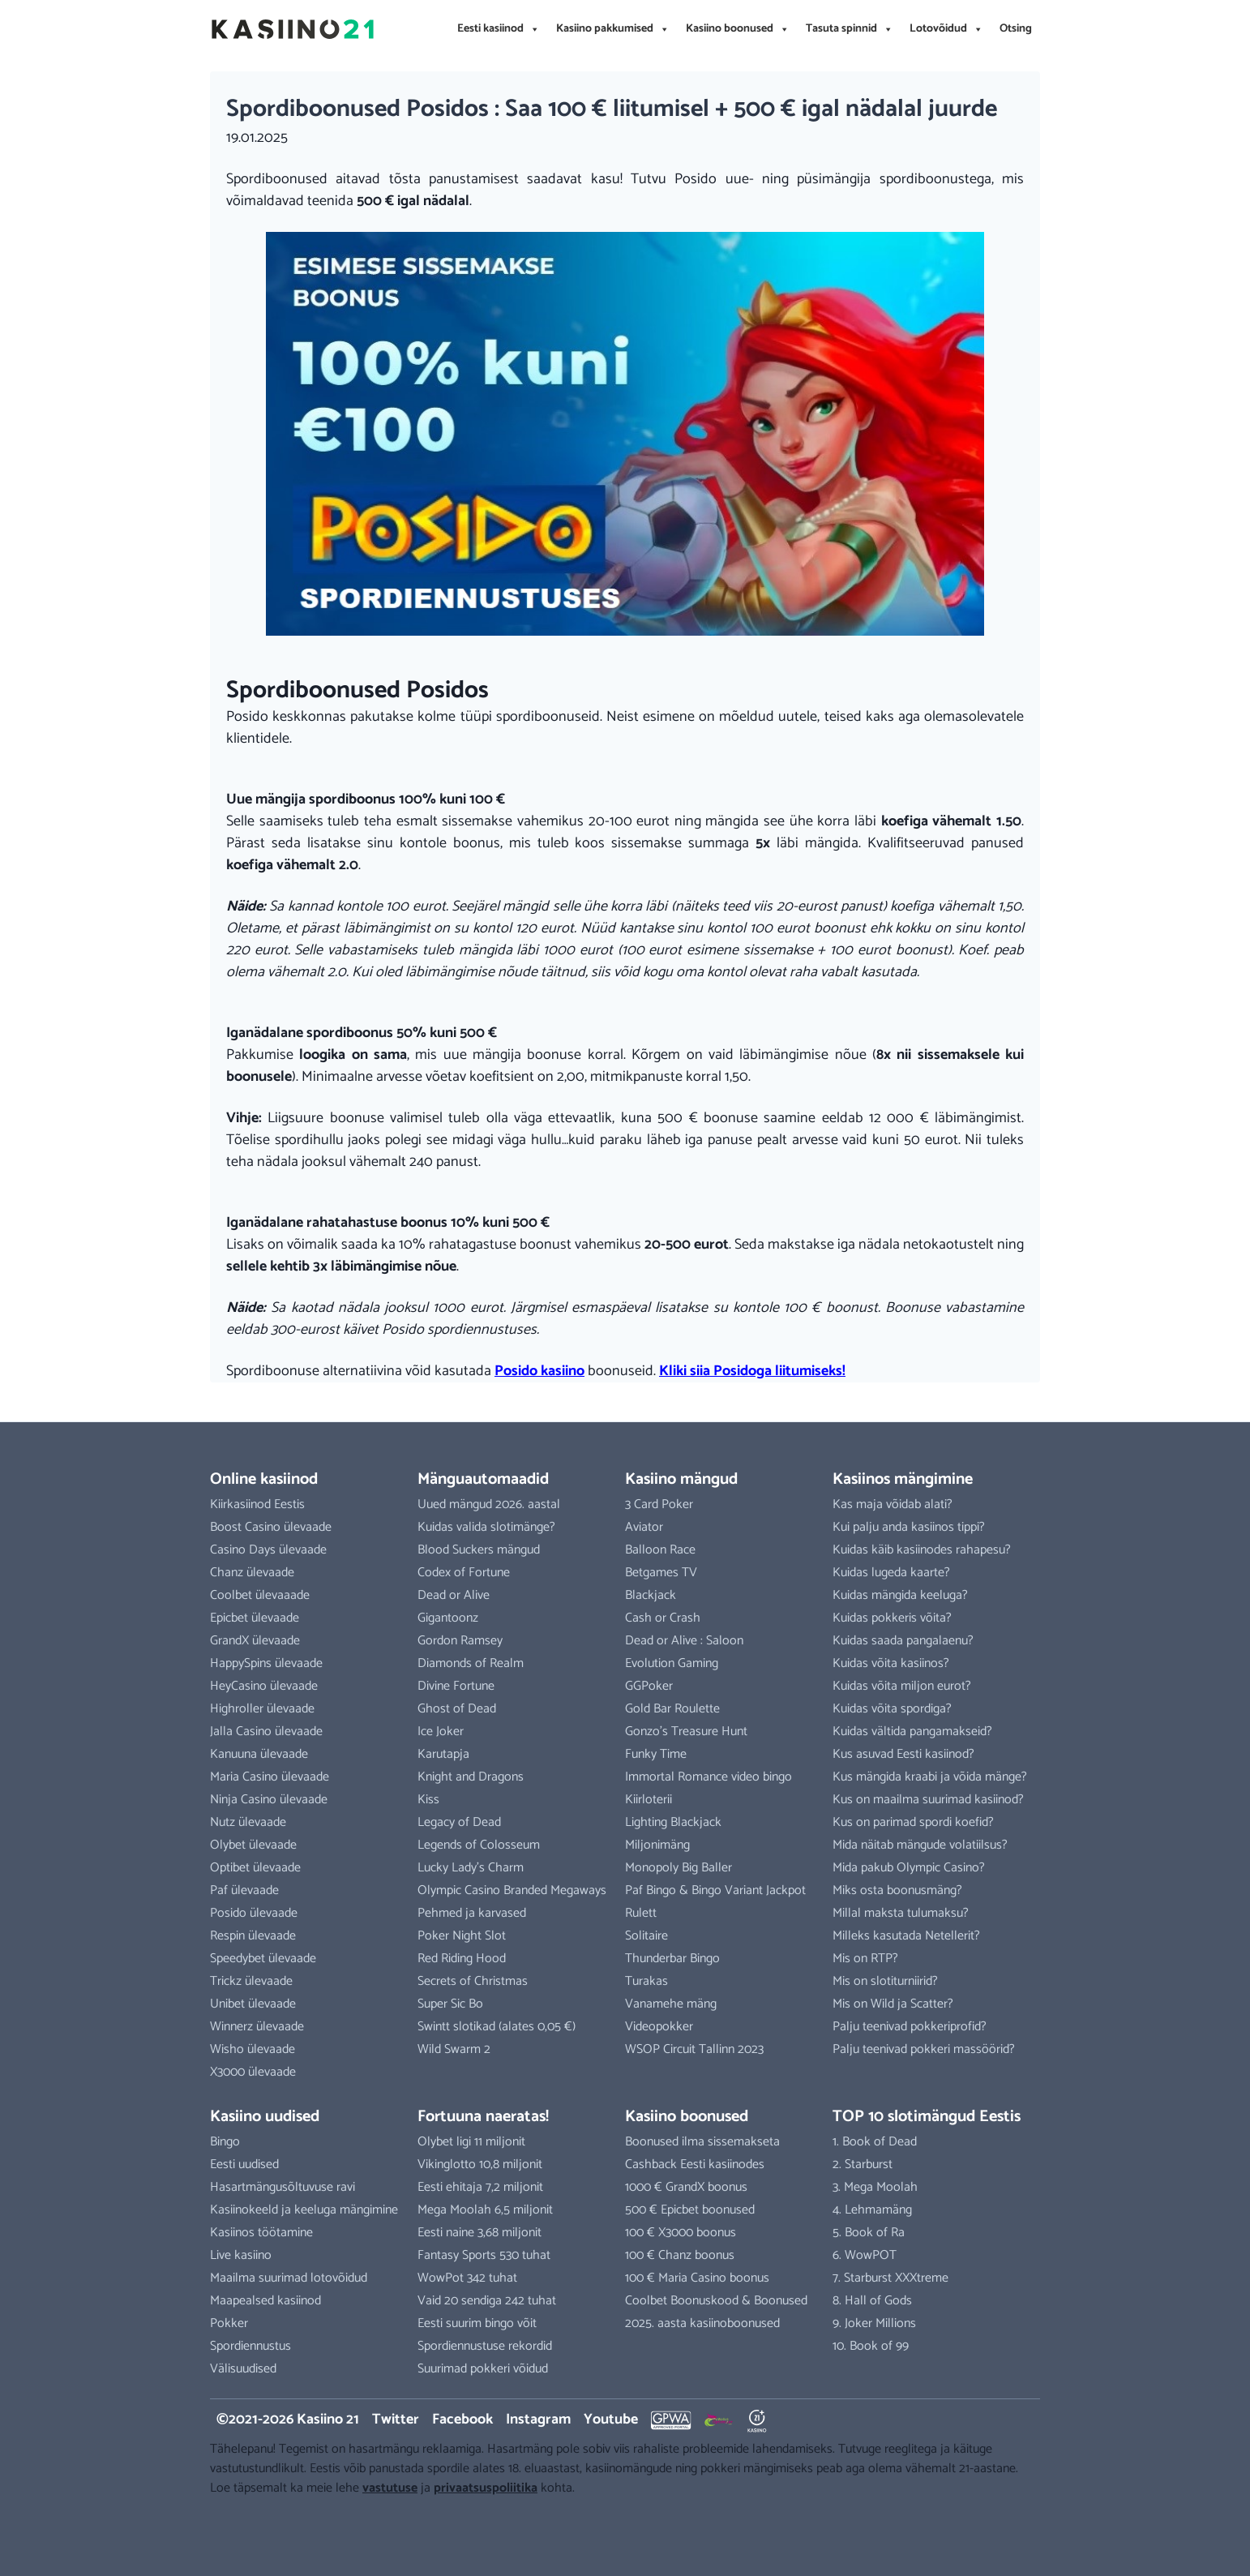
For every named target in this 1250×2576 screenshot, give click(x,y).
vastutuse (389, 2488)
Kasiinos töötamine (261, 2233)
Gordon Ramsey (460, 1641)
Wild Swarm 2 (453, 2049)
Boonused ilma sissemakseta (702, 2142)
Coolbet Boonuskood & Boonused (716, 2301)
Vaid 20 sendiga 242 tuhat (486, 2301)
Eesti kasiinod (498, 29)
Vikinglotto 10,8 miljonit (479, 2164)
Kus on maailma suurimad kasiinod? (928, 1800)
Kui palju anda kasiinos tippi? (909, 1527)
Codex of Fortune (463, 1573)
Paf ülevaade (244, 1890)
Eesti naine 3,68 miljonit (479, 2233)
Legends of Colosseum (478, 1845)
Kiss (428, 1800)
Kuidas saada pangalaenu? (903, 1641)
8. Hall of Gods (872, 2301)
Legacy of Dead (459, 1822)
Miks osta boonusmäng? (897, 1890)
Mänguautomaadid (483, 1479)
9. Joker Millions (874, 2323)
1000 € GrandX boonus (686, 2187)
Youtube (611, 2419)
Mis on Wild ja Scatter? (893, 2004)
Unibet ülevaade (253, 2004)
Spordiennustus (250, 2346)
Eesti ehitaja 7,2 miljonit (480, 2187)
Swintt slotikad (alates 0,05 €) (496, 2027)
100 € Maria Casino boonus (697, 2278)
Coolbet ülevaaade (260, 1595)
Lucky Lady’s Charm (470, 1868)
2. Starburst (863, 2164)
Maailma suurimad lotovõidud (288, 2278)
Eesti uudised (244, 2164)
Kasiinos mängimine (903, 1479)
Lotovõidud (946, 29)
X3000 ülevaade (253, 2072)
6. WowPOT (865, 2255)
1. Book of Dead (875, 2142)
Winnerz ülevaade (257, 2027)
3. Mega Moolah (875, 2187)
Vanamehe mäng (671, 2004)
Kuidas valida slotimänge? (486, 1527)
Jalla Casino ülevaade (266, 1731)
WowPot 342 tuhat (467, 2278)
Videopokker (659, 2027)
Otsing (1016, 28)
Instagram (538, 2419)
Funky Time (656, 1754)
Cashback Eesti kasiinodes (694, 2164)
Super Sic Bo (450, 2004)
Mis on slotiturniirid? (885, 1981)
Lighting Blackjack (673, 1822)
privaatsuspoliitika (485, 2488)
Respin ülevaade (253, 1936)
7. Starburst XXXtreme (890, 2278)
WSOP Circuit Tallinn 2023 (694, 2049)
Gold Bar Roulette (672, 1709)
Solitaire (646, 1936)
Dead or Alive (453, 1595)
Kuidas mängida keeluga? (900, 1595)
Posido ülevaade (254, 1913)
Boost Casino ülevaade (271, 1527)
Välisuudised (243, 2369)
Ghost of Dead (456, 1709)
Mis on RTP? (865, 1959)
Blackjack (650, 1595)
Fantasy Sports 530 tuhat (483, 2255)
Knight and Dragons (470, 1777)
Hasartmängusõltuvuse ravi (282, 2187)
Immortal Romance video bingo (708, 1777)
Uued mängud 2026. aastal (488, 1504)
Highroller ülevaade (262, 1709)
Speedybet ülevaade (263, 1959)
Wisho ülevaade (252, 2049)
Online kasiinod (264, 1479)
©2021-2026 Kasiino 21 (287, 2419)
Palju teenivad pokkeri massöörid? (924, 2049)
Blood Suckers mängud (478, 1550)
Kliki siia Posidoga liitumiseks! (752, 1371)
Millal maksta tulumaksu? (901, 1913)
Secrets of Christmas (472, 1981)
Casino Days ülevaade (268, 1550)
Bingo (225, 2142)
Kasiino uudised (264, 2116)
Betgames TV (661, 1573)
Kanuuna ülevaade (259, 1754)
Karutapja (443, 1754)
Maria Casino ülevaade (269, 1777)
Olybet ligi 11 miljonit (471, 2142)
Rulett (641, 1913)
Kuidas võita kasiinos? (891, 1663)
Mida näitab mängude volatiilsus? (920, 1845)
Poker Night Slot (461, 1936)
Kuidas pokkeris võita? (892, 1618)
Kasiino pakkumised (613, 29)
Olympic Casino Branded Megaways (511, 1890)
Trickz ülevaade (251, 1981)
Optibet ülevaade (255, 1868)
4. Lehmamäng (872, 2210)
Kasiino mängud (681, 1479)
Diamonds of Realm (470, 1663)
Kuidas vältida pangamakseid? (912, 1731)
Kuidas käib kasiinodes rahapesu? (922, 1550)
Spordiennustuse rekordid (484, 2346)
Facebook (462, 2419)
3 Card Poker (659, 1504)
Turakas (646, 1981)
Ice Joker (440, 1731)
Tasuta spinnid (849, 29)
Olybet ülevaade (253, 1845)
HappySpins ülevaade (266, 1663)
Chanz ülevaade (252, 1573)
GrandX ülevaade (255, 1641)
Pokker (229, 2323)
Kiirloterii (648, 1800)
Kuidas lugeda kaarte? (891, 1573)
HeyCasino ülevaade (264, 1686)
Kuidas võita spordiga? (892, 1709)
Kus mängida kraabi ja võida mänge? (930, 1777)
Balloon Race (660, 1550)
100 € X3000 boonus (680, 2233)
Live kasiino (241, 2255)
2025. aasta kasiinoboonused (702, 2323)
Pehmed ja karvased (471, 1913)
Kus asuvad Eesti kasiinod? (903, 1754)
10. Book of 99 (871, 2346)
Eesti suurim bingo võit (477, 2323)
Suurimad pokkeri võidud (482, 2369)
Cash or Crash (662, 1618)
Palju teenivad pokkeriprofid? (910, 2027)
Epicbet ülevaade (254, 1618)
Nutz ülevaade (248, 1822)
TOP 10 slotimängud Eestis (927, 2116)
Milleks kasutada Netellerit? (906, 1936)
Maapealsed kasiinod (265, 2301)
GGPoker (649, 1686)
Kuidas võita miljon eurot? (902, 1686)
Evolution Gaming (671, 1663)
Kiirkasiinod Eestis (257, 1504)
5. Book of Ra (869, 2233)
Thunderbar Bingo (672, 1959)
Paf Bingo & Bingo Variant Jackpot (715, 1890)
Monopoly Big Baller (678, 1868)
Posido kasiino (539, 1371)
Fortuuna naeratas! (483, 2116)
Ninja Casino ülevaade (268, 1800)
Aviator (644, 1527)
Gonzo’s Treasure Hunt (686, 1731)
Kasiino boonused (738, 29)
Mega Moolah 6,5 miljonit (485, 2210)
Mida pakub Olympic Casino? (909, 1868)
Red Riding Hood (461, 1959)
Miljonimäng (657, 1845)
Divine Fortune (455, 1686)
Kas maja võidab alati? (892, 1504)
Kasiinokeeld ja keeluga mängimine (304, 2210)
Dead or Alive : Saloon (684, 1641)
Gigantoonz (447, 1618)
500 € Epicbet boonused (690, 2210)
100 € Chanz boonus (679, 2255)
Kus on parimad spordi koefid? (913, 1822)
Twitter (395, 2419)
